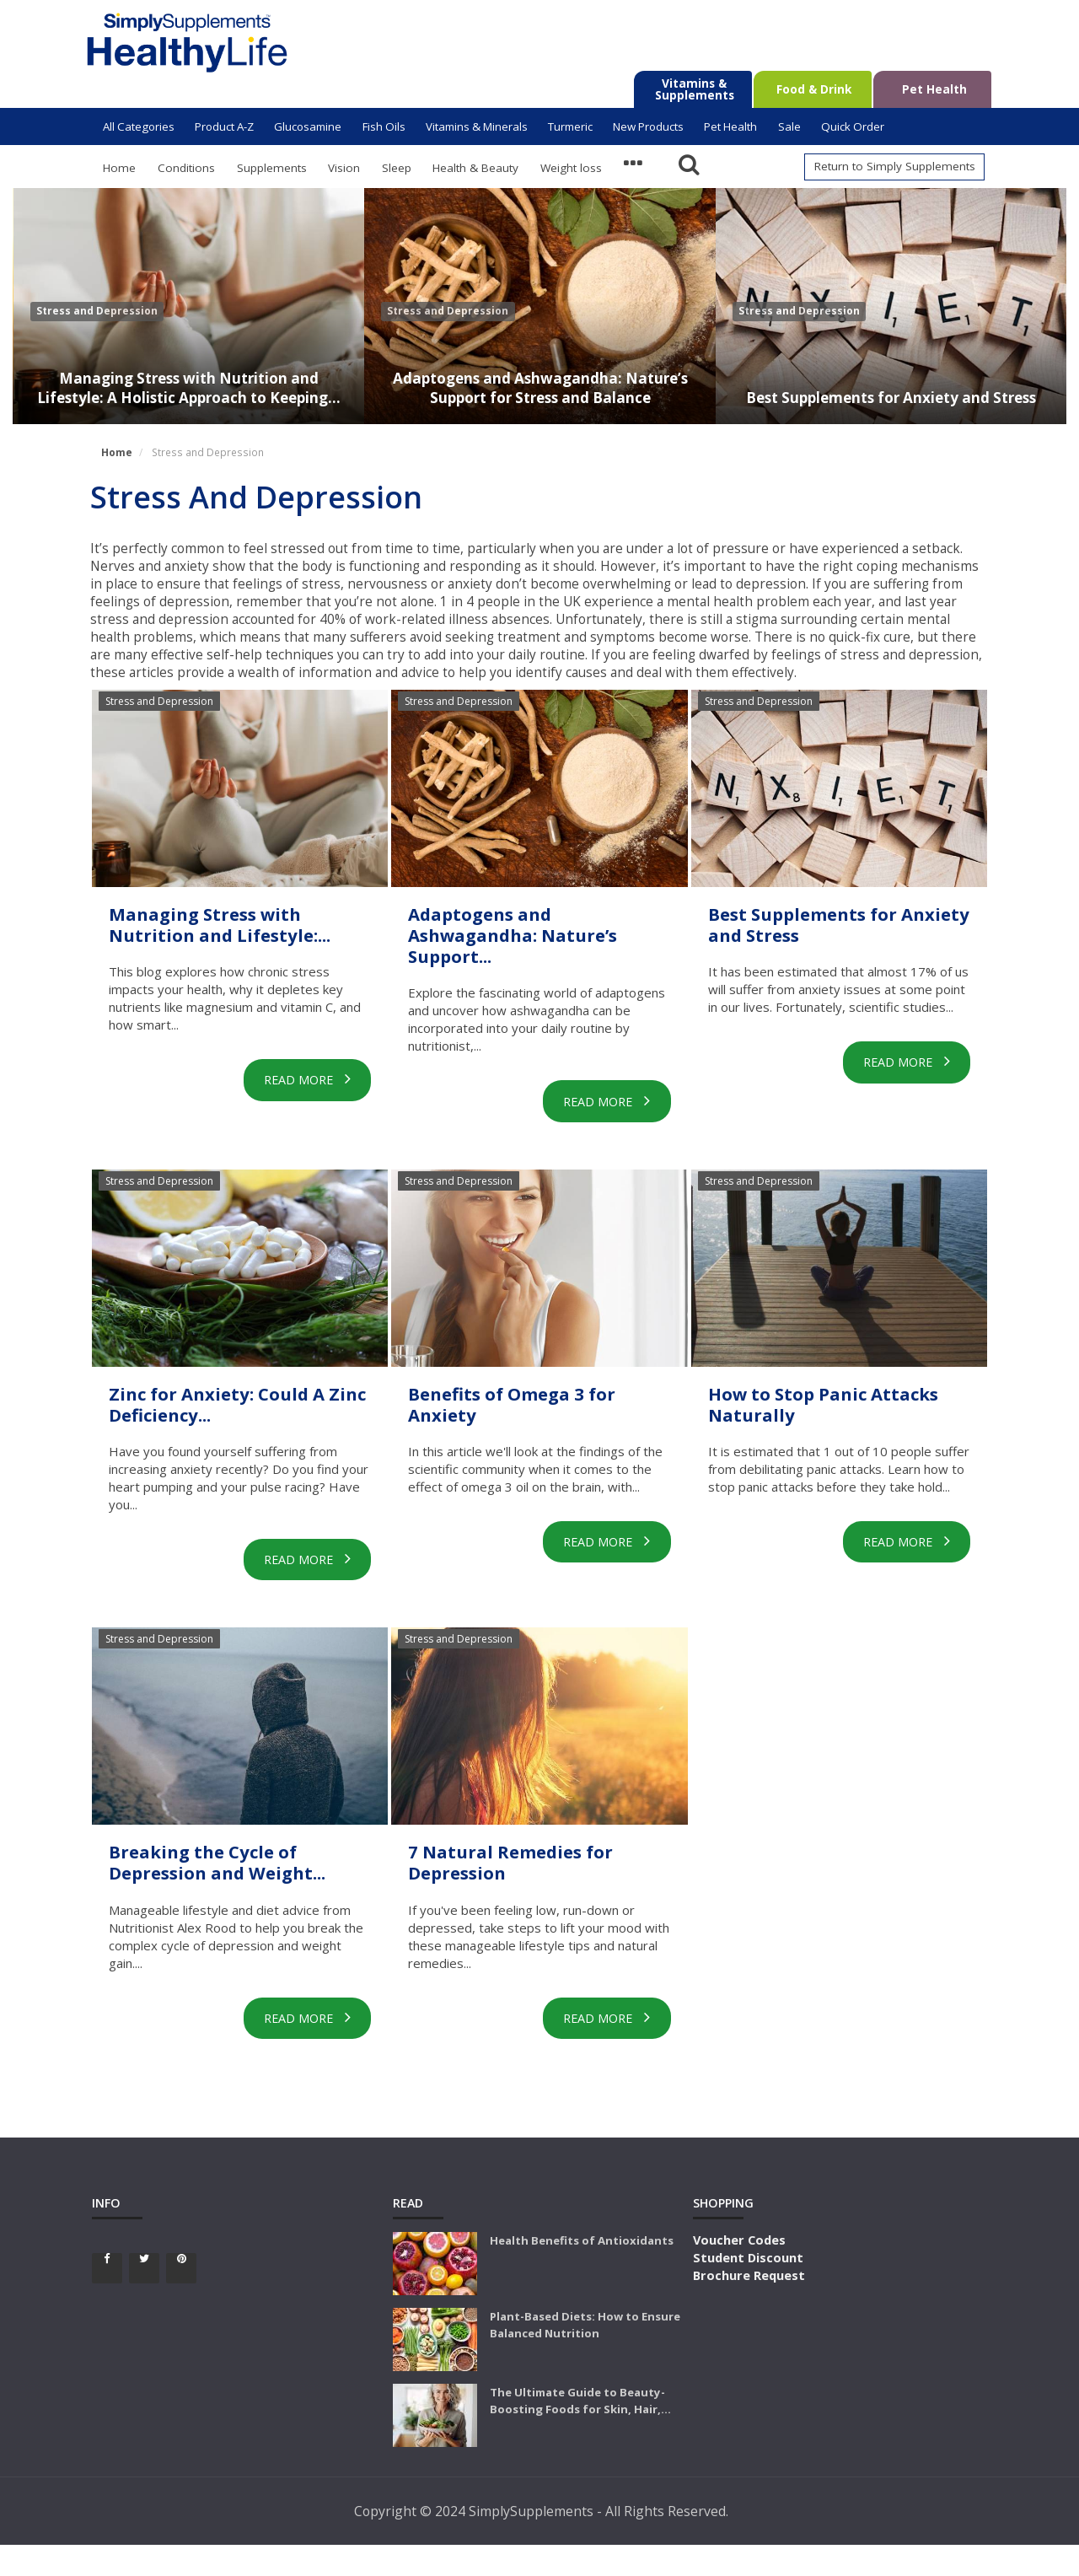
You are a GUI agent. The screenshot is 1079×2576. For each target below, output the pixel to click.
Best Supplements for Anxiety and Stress (891, 386)
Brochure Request (749, 2306)
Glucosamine (307, 126)
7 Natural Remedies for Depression (535, 1872)
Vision (344, 167)
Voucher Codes (739, 2270)
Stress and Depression (97, 311)
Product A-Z (224, 126)
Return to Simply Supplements (894, 166)
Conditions (186, 167)
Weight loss (571, 167)
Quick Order (852, 126)
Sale (789, 126)
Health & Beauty (475, 167)
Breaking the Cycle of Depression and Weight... (225, 1883)
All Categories (138, 126)
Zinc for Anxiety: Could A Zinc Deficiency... (233, 1411)
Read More (298, 1107)
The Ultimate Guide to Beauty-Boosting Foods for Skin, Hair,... (580, 2432)
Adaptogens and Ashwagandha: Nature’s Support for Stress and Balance (540, 376)
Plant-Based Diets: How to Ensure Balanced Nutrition (585, 2356)
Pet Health (730, 126)
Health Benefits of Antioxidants (582, 2271)
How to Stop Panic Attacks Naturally (806, 1411)
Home (119, 167)
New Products (648, 126)
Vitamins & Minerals (477, 126)
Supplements (272, 167)
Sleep (396, 167)
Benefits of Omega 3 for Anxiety (538, 1411)
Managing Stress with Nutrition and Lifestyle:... (227, 939)
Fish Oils (383, 126)
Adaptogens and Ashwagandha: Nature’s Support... (538, 939)
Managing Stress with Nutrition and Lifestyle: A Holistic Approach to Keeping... (189, 376)
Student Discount (748, 2288)
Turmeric (570, 126)
